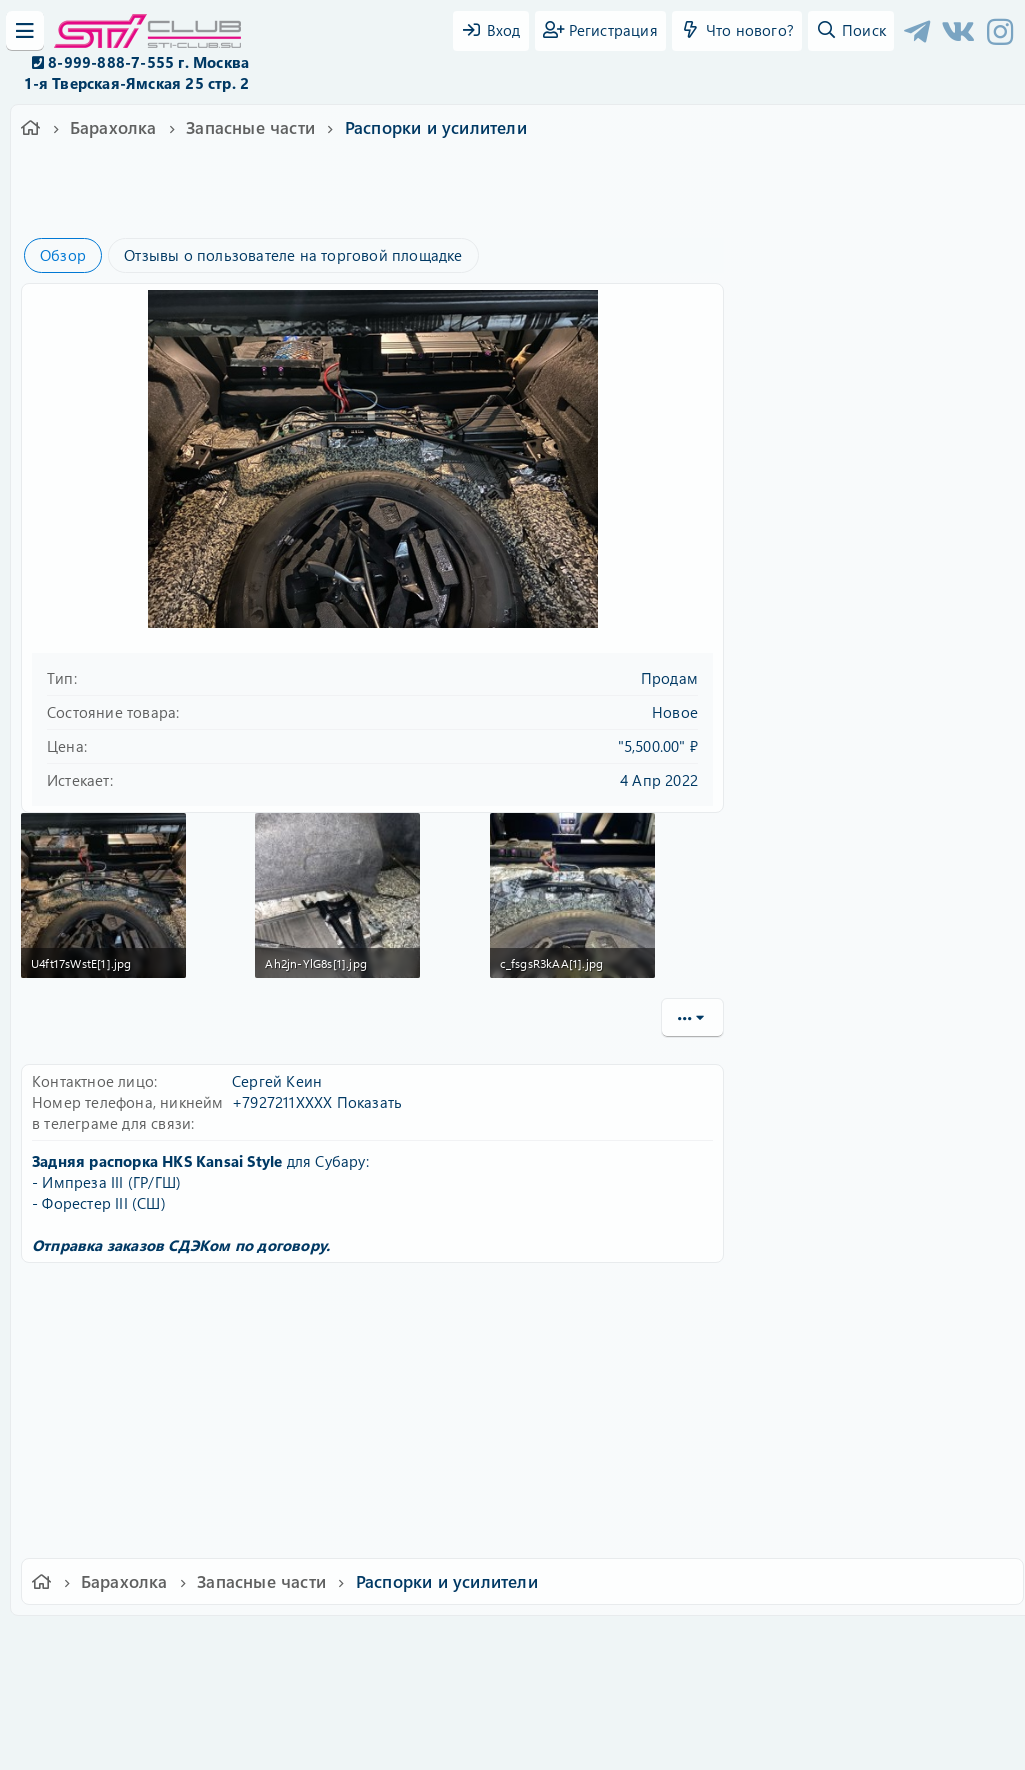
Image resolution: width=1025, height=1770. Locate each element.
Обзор (63, 255)
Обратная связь (336, 1637)
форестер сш (366, 205)
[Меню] (25, 31)
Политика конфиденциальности (649, 1637)
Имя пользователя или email (863, 307)
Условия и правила (466, 1637)
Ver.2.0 (125, 1637)
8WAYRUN (604, 1695)
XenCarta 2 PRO (435, 1695)
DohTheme (564, 1742)
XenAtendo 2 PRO (435, 1711)
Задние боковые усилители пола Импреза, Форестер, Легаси (887, 867)
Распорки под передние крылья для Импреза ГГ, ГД (886, 1040)
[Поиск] (851, 31)
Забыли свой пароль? (838, 434)
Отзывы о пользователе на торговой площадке (293, 255)
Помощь (798, 1637)
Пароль (787, 373)
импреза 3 (283, 205)
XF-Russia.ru (91, 1680)
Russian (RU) (220, 1637)
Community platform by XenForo (512, 1665)
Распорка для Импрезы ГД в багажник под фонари (890, 1204)
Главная (869, 1637)
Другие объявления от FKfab (877, 802)
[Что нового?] (737, 31)
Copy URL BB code (815, 1477)
